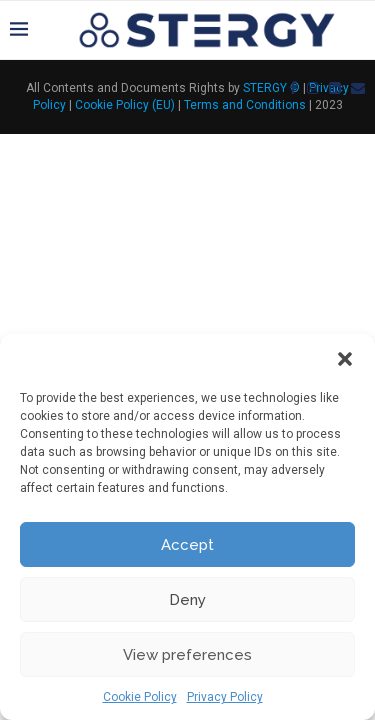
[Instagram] (313, 88)
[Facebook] (293, 88)
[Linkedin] (335, 88)
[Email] (358, 88)
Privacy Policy (225, 697)
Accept (187, 545)
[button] (345, 359)
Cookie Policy (140, 697)
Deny (187, 600)
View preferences (187, 655)
